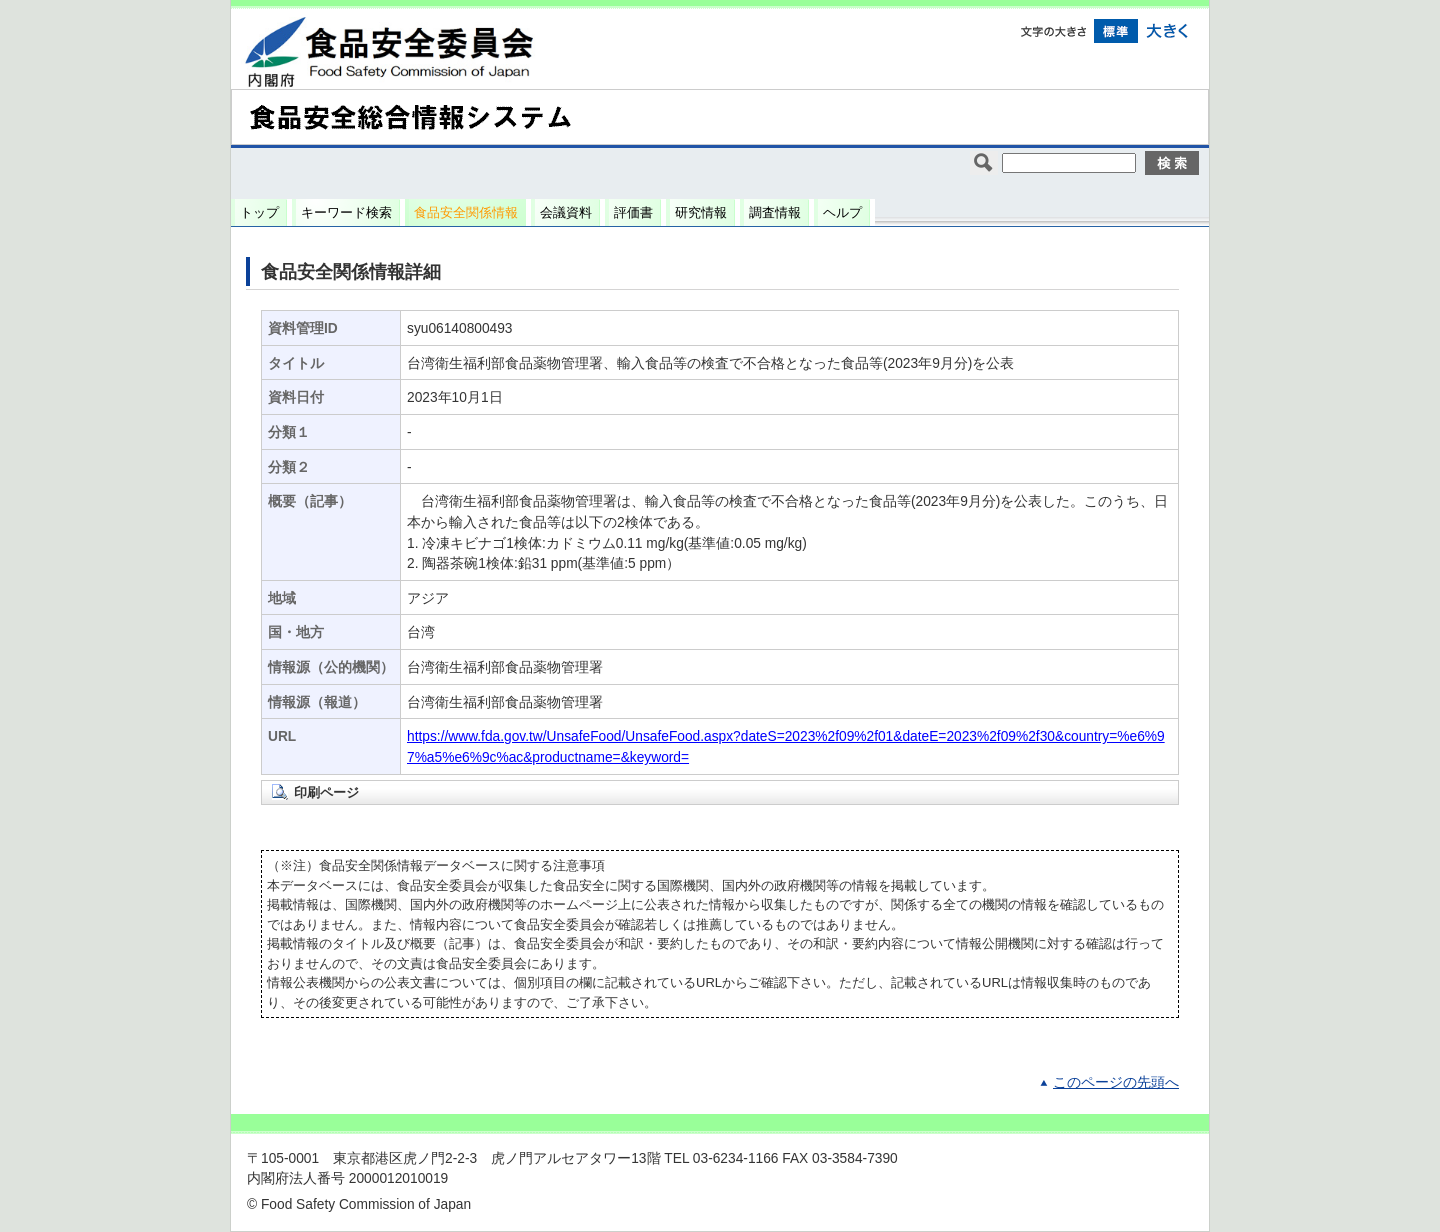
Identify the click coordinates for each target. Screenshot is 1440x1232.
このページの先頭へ (1116, 1082)
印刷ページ (326, 792)
